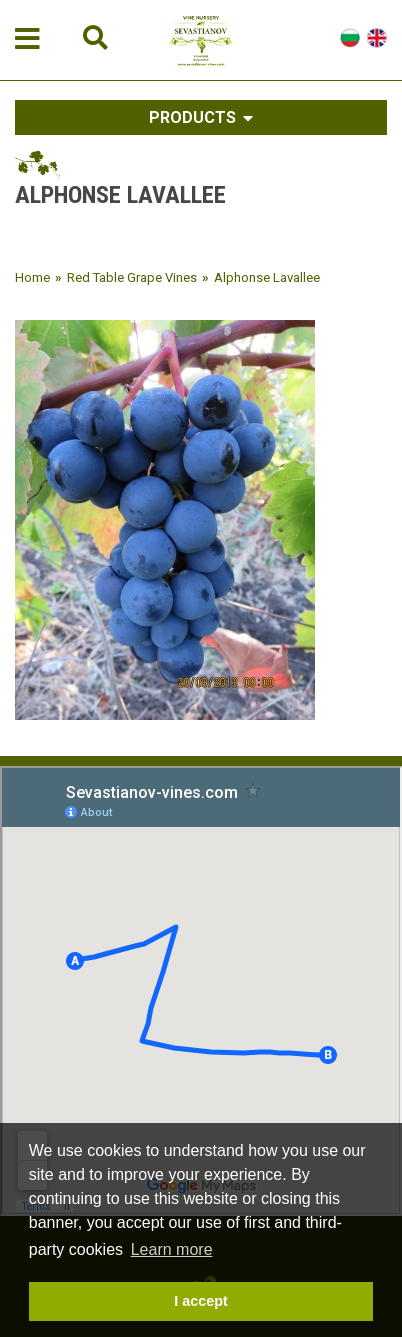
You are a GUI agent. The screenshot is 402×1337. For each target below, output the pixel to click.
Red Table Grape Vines (132, 277)
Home (32, 277)
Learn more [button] (172, 1249)
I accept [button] (201, 1301)
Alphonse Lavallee (267, 277)
